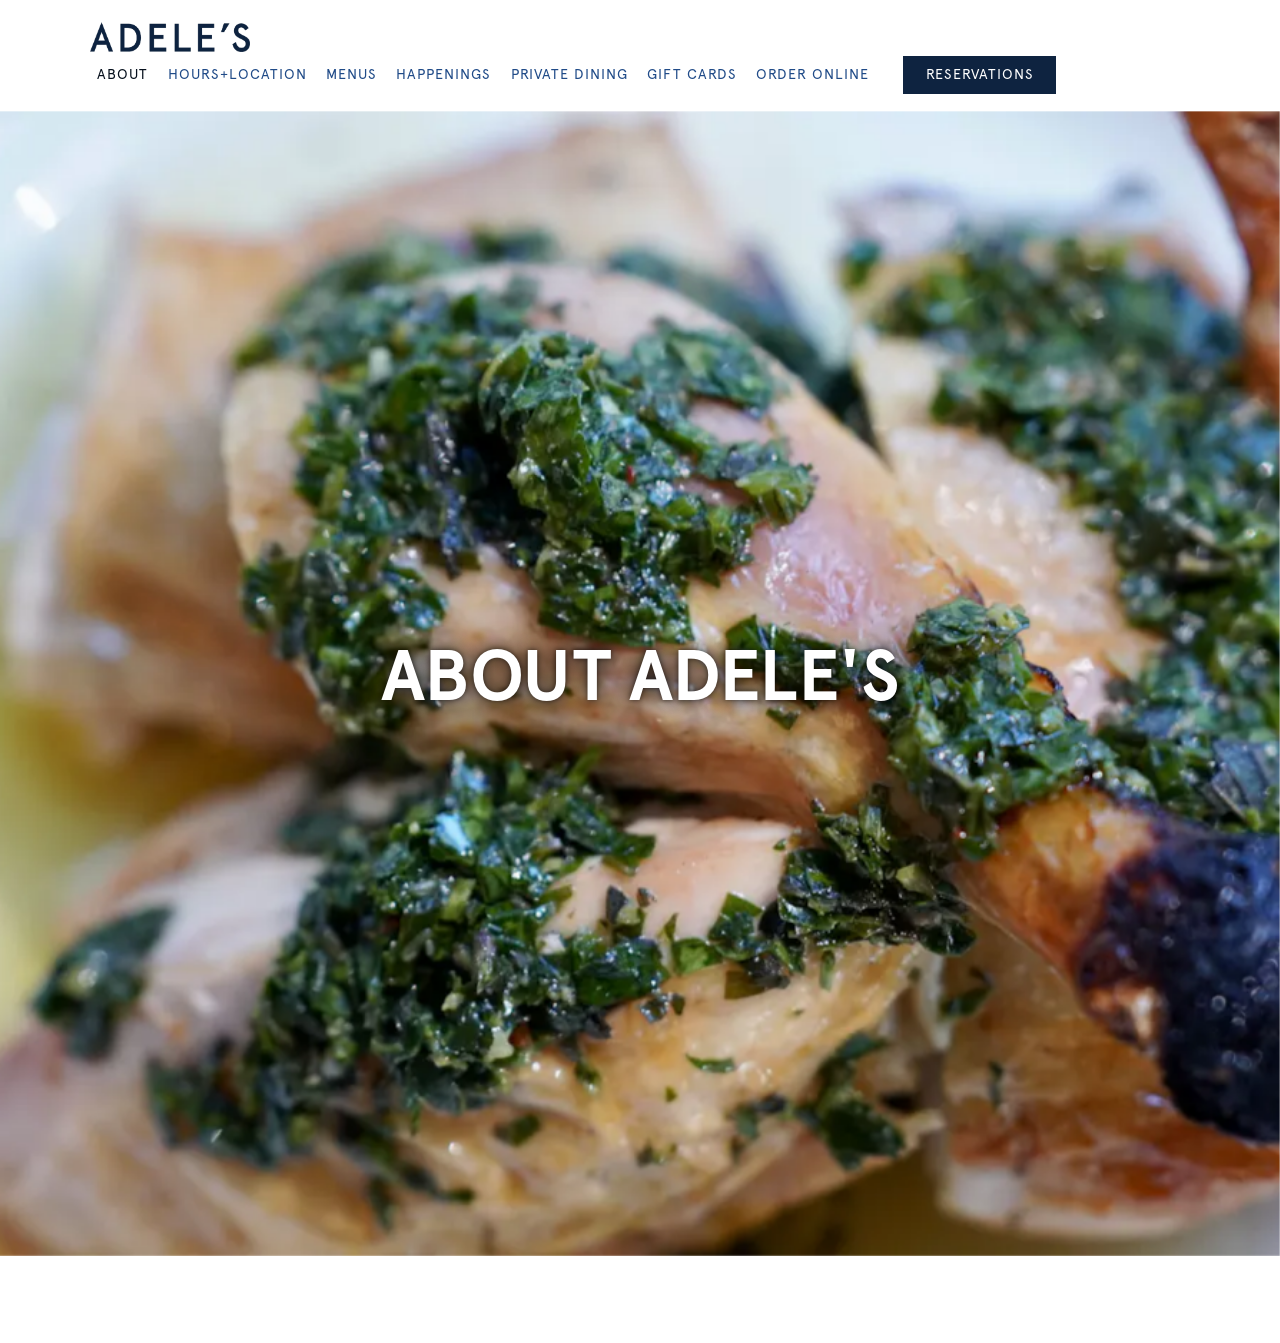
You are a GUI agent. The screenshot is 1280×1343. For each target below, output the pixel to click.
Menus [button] (351, 74)
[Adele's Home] (170, 36)
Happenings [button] (443, 74)
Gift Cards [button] (692, 74)
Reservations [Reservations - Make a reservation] (980, 74)
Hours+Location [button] (237, 74)
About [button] (122, 74)
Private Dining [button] (569, 74)
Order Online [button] (812, 74)
